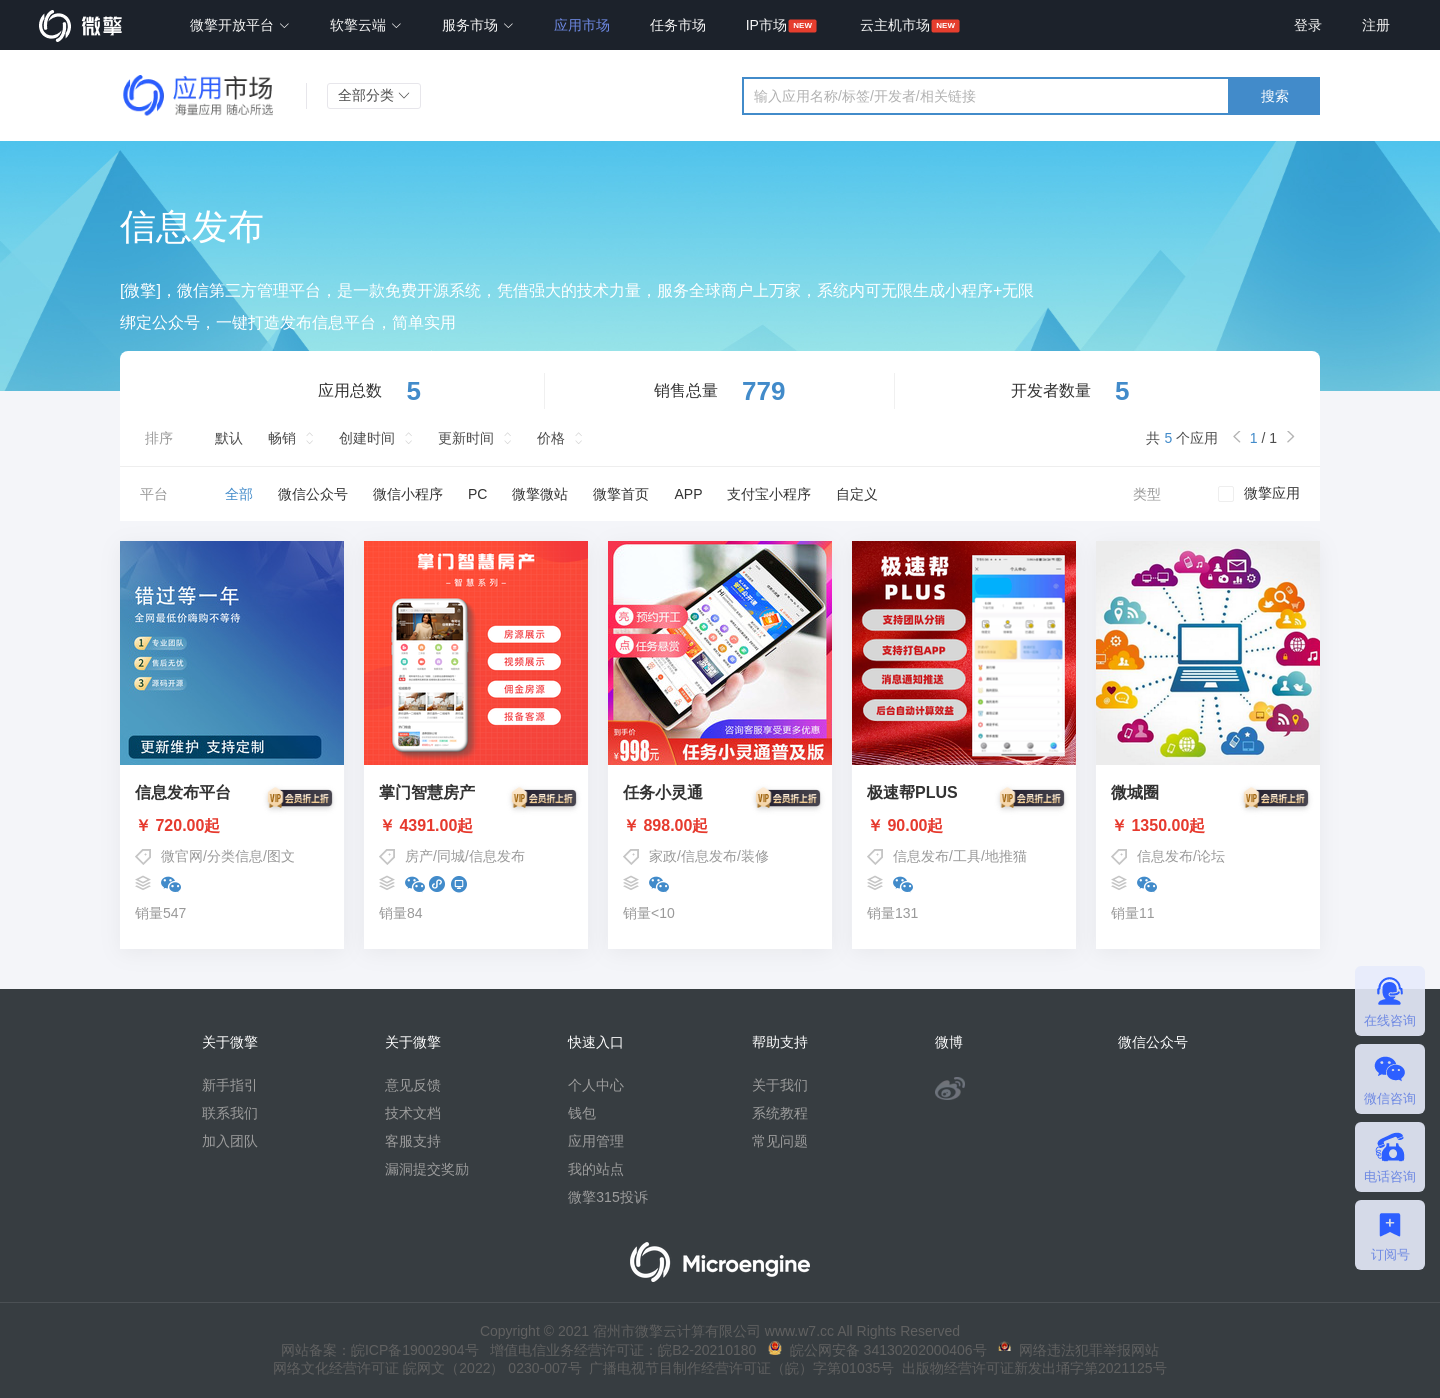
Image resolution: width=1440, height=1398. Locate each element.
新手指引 (230, 1085)
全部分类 (374, 95)
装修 (755, 856)
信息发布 (497, 856)
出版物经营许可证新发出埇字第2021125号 (1030, 1368)
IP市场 (766, 25)
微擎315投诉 (607, 1197)
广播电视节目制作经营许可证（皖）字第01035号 (738, 1368)
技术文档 (413, 1113)
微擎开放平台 (240, 25)
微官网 (182, 856)
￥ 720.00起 (232, 826)
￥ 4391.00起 (476, 826)
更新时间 (466, 438)
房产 (419, 856)
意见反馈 (413, 1085)
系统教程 (780, 1113)
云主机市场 (895, 25)
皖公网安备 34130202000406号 (877, 1350)
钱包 (582, 1113)
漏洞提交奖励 (427, 1169)
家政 (663, 856)
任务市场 (678, 25)
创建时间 (367, 438)
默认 (229, 438)
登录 (1308, 25)
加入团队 (230, 1141)
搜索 (1275, 96)
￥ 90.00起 (964, 826)
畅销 (282, 438)
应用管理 (596, 1141)
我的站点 (596, 1169)
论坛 (1211, 856)
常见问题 (780, 1141)
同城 (451, 856)
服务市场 (478, 25)
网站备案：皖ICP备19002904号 (380, 1350)
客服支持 (413, 1141)
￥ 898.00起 (720, 826)
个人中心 (596, 1085)
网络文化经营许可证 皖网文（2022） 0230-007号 (427, 1368)
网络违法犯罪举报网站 (1078, 1350)
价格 (551, 438)
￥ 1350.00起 (1208, 826)
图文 (281, 856)
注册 (1376, 25)
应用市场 (582, 25)
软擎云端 (366, 25)
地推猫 (1006, 856)
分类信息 (235, 856)
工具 (967, 856)
